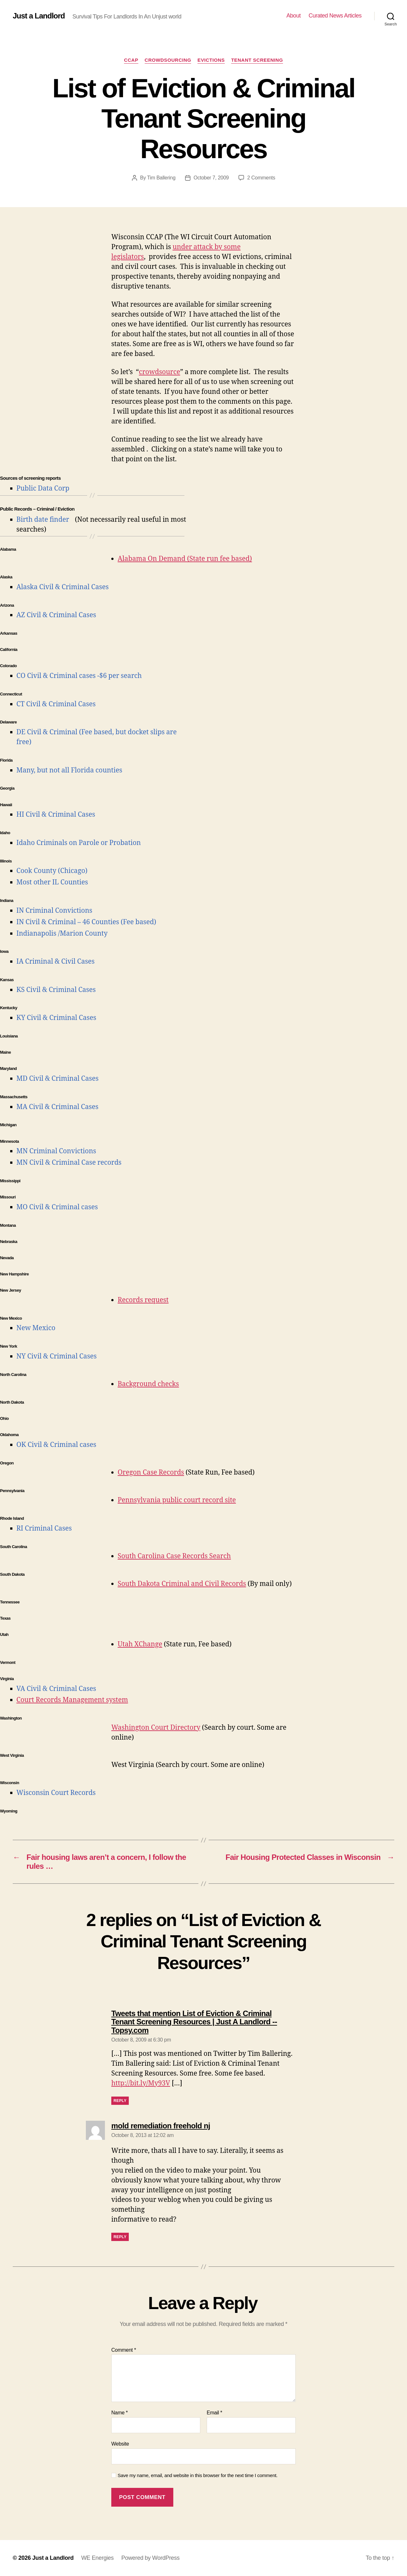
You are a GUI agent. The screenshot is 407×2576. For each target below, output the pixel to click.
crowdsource (159, 372)
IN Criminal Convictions (55, 910)
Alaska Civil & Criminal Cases (63, 587)
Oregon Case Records (151, 1472)
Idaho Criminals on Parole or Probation (79, 843)
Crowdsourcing (168, 60)
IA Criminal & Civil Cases (56, 961)
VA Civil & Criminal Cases (56, 1689)
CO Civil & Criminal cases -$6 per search (79, 676)
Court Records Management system (72, 1700)
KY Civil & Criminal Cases (56, 1018)
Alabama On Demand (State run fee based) (185, 559)
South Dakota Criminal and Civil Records (182, 1584)
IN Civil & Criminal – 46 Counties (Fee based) (86, 922)
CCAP (131, 60)
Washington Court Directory (155, 1727)
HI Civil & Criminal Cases (56, 814)
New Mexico (36, 1328)
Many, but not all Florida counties (69, 770)
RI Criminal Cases (44, 1528)
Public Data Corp (43, 488)
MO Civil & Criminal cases (57, 1207)
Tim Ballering (161, 177)
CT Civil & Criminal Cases (56, 704)
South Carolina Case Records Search (174, 1556)
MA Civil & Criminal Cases (58, 1107)
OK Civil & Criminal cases (56, 1445)
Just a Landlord (39, 16)
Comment (123, 2350)
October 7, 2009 (211, 177)
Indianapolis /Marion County (62, 933)
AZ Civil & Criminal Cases (56, 615)
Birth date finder (43, 519)
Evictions (211, 60)
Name (119, 2412)
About (293, 15)
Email (214, 2412)
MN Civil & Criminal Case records (69, 1162)
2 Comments (261, 177)
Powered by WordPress (150, 2558)
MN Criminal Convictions (56, 1151)
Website (120, 2444)
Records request (143, 1300)
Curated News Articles (335, 15)
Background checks (148, 1384)
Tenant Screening (257, 60)
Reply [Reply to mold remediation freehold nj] (120, 2237)
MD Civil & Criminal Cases (58, 1078)
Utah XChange (140, 1644)
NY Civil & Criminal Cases (57, 1356)
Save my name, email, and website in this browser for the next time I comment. (198, 2475)
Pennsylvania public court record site (177, 1500)
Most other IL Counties (52, 882)
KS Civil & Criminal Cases (56, 990)
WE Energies (97, 2558)
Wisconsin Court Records (56, 1793)
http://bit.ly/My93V (140, 2083)
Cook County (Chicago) (52, 871)
